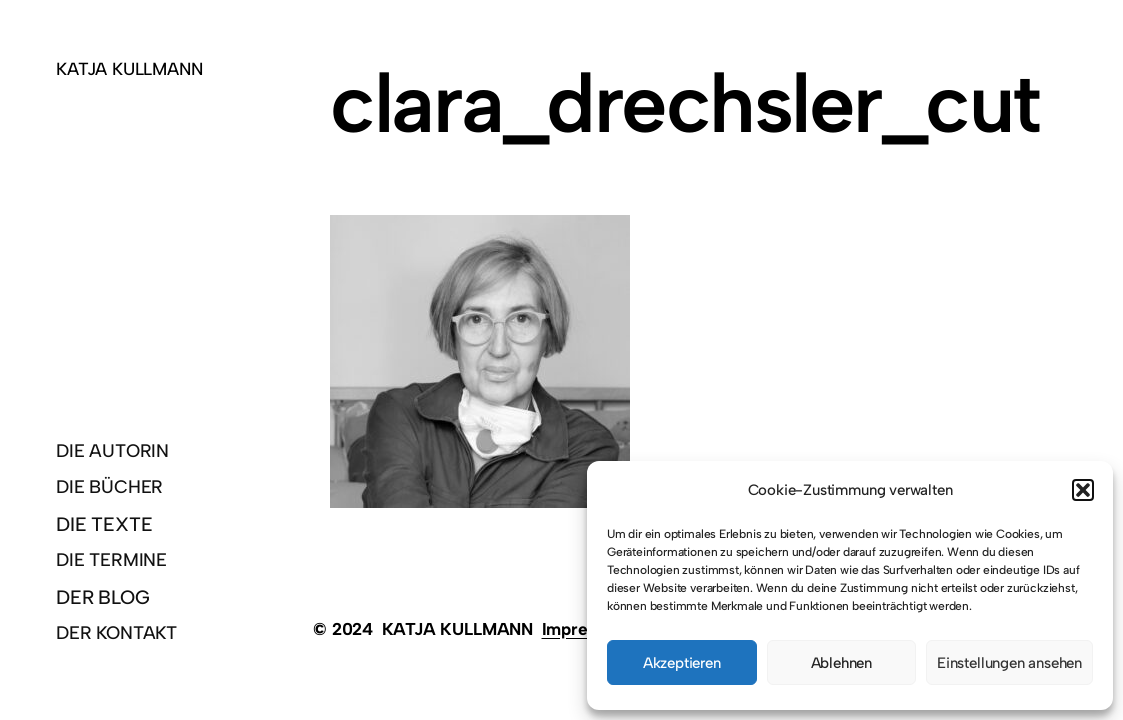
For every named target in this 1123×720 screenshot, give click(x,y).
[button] (1083, 490)
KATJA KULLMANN (129, 68)
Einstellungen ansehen (1009, 663)
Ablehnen (841, 663)
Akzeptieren (682, 663)
